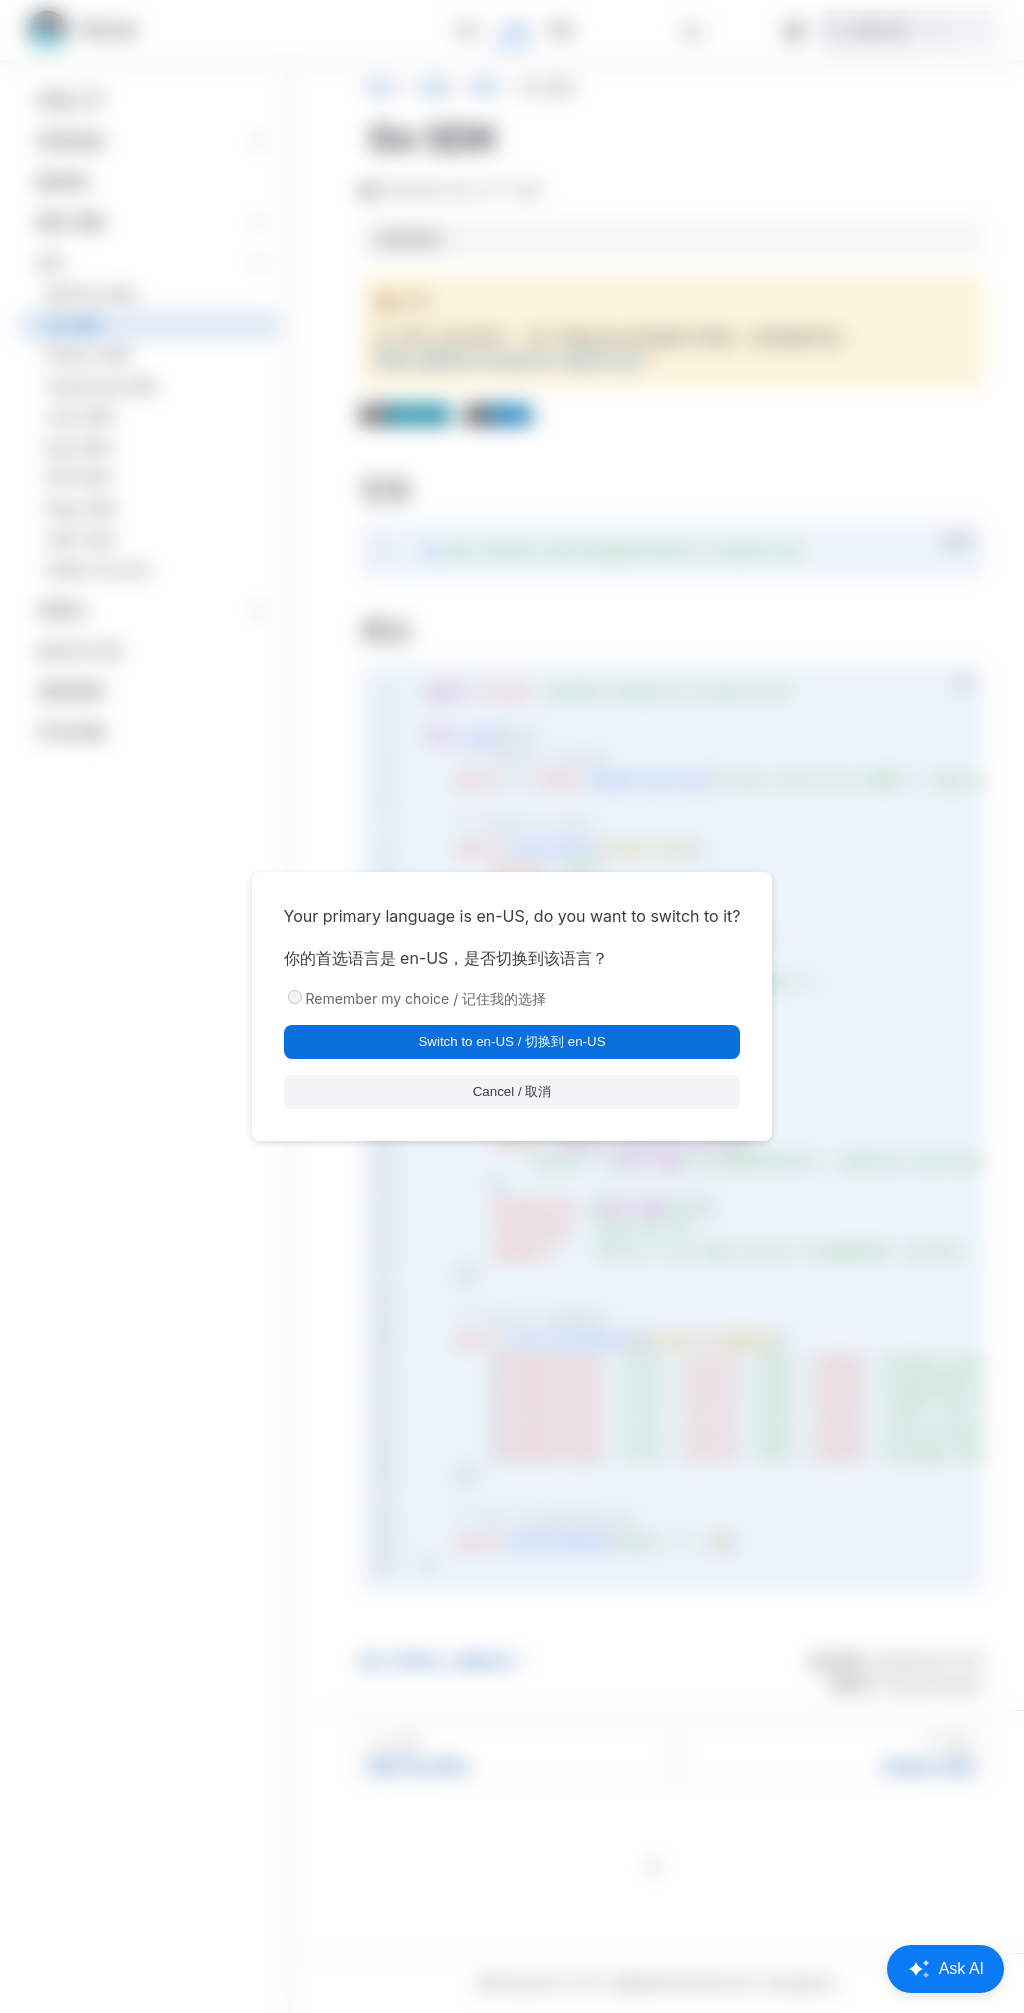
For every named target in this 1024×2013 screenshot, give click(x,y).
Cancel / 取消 (512, 1091)
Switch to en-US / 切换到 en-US (511, 1041)
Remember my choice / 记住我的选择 (426, 998)
